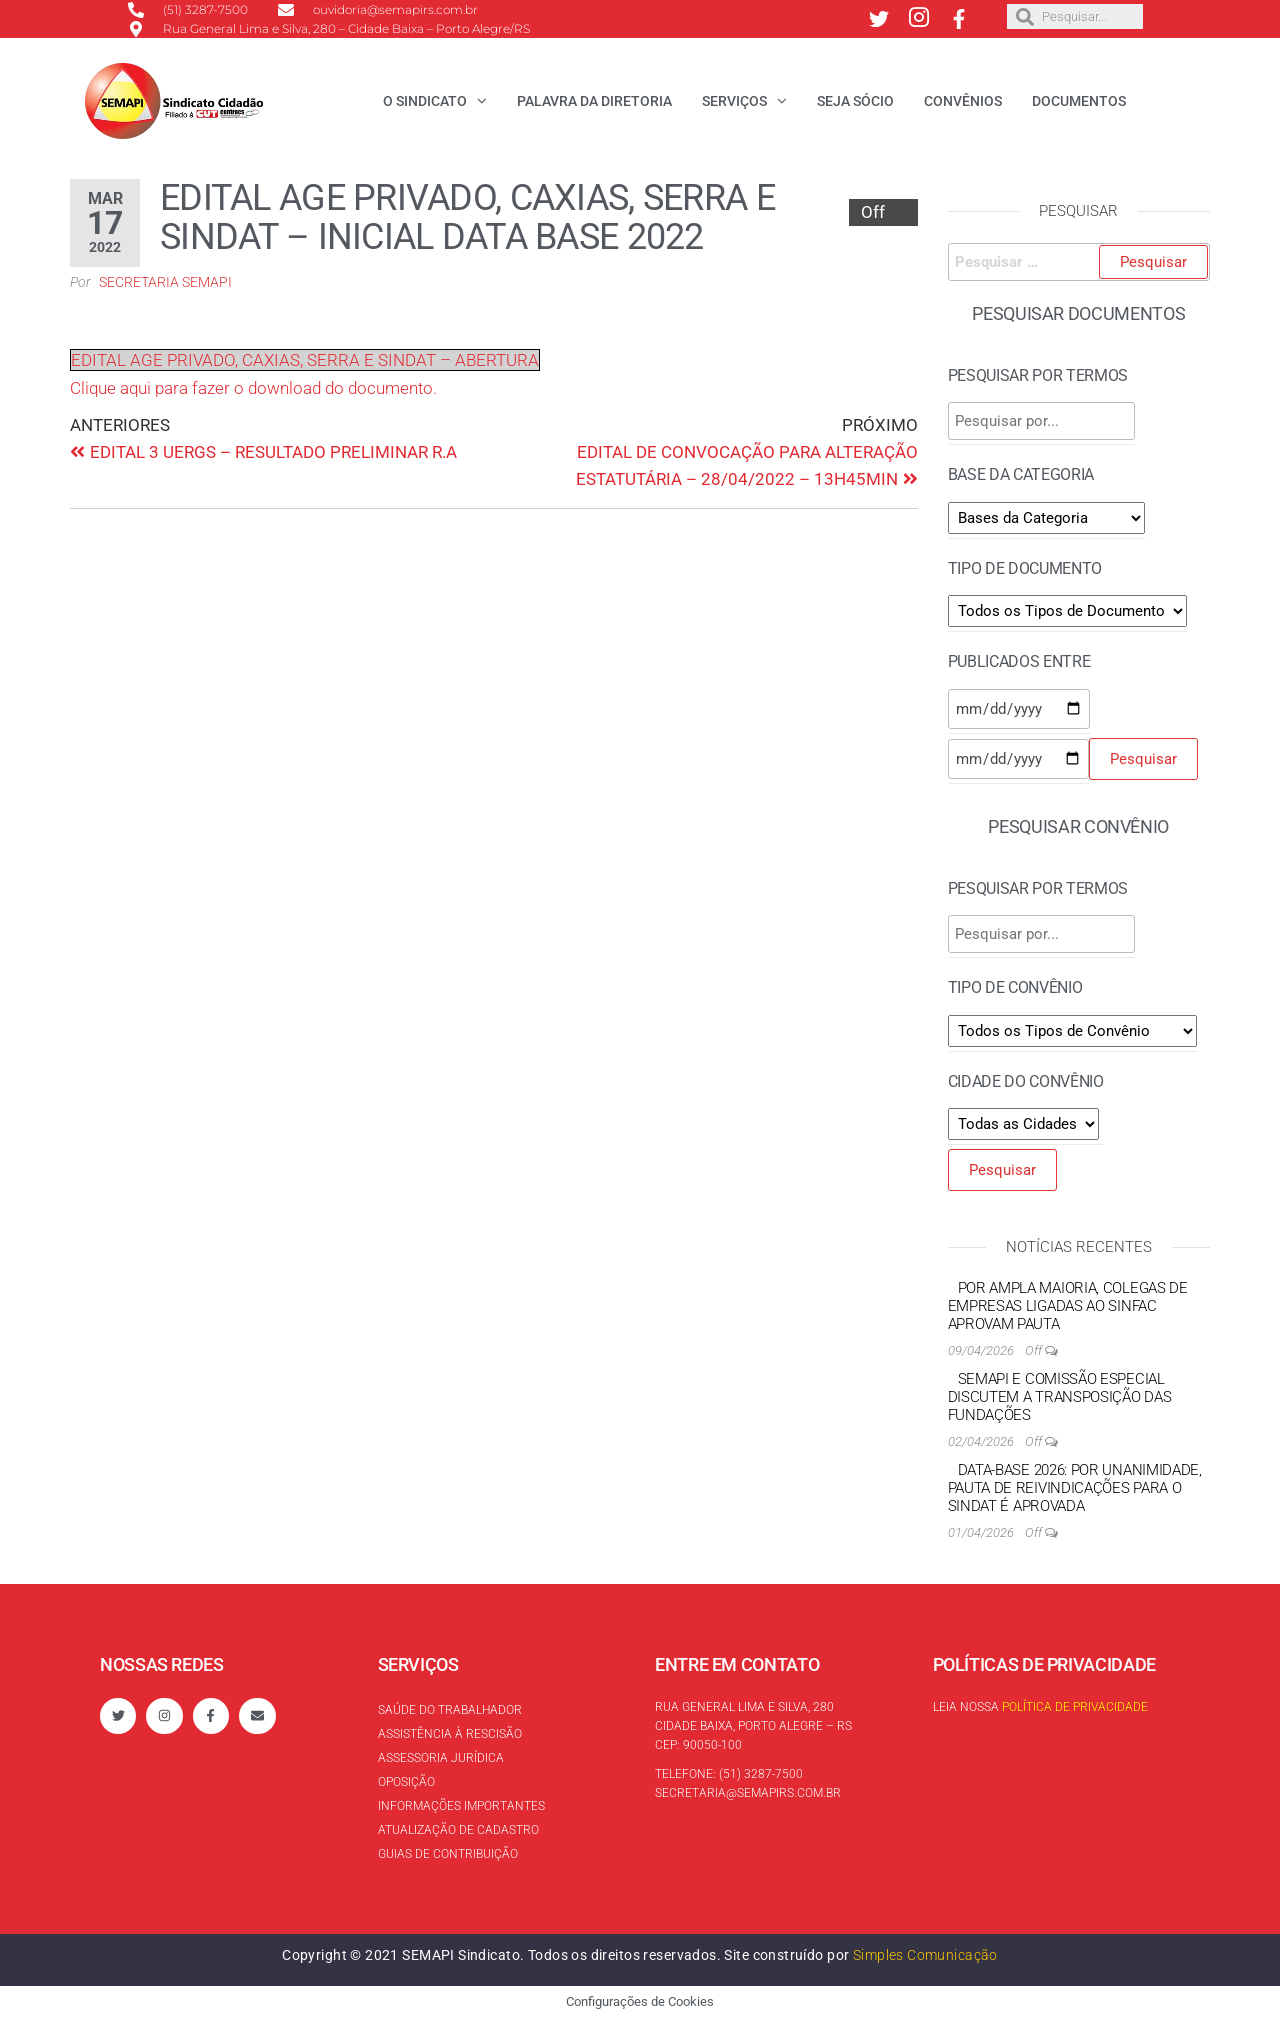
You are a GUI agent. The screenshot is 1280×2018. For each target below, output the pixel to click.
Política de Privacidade (1075, 1707)
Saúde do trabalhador (450, 1710)
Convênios (963, 101)
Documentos (1079, 101)
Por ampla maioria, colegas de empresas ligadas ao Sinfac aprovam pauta (1068, 1306)
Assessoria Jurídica (441, 1758)
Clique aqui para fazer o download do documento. (253, 388)
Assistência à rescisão (450, 1734)
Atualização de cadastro (458, 1830)
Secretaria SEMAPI (165, 282)
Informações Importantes (461, 1806)
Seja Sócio (855, 101)
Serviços (734, 101)
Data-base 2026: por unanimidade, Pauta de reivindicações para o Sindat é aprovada (1075, 1488)
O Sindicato (425, 101)
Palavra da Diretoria (594, 101)
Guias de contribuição (448, 1854)
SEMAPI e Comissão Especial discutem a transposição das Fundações (1060, 1397)
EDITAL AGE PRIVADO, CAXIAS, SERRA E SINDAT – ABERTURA (305, 360)
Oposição (406, 1782)
